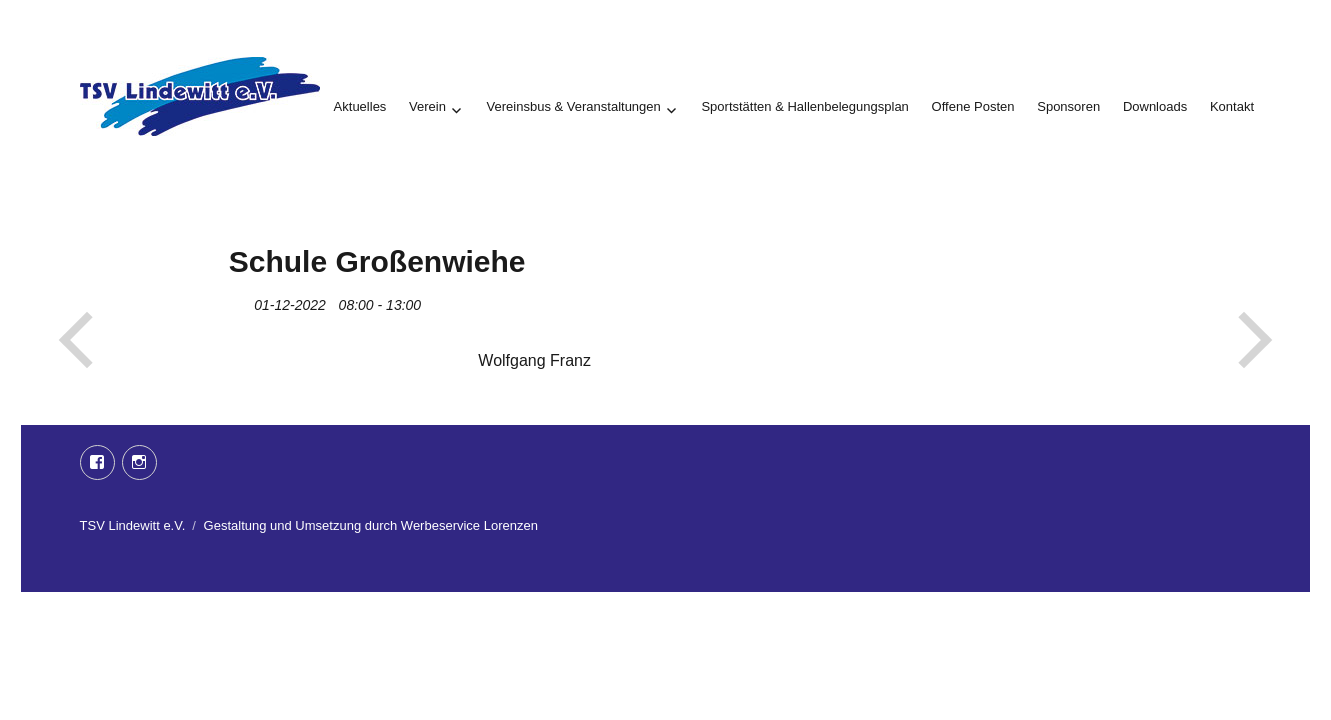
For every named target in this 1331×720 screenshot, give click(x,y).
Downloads (1155, 106)
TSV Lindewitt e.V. (133, 525)
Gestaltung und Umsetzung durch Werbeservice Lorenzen (371, 525)
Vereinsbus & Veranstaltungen (574, 106)
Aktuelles (360, 106)
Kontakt (1232, 106)
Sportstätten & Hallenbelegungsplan (804, 106)
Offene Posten (973, 106)
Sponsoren (1068, 106)
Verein (427, 106)
